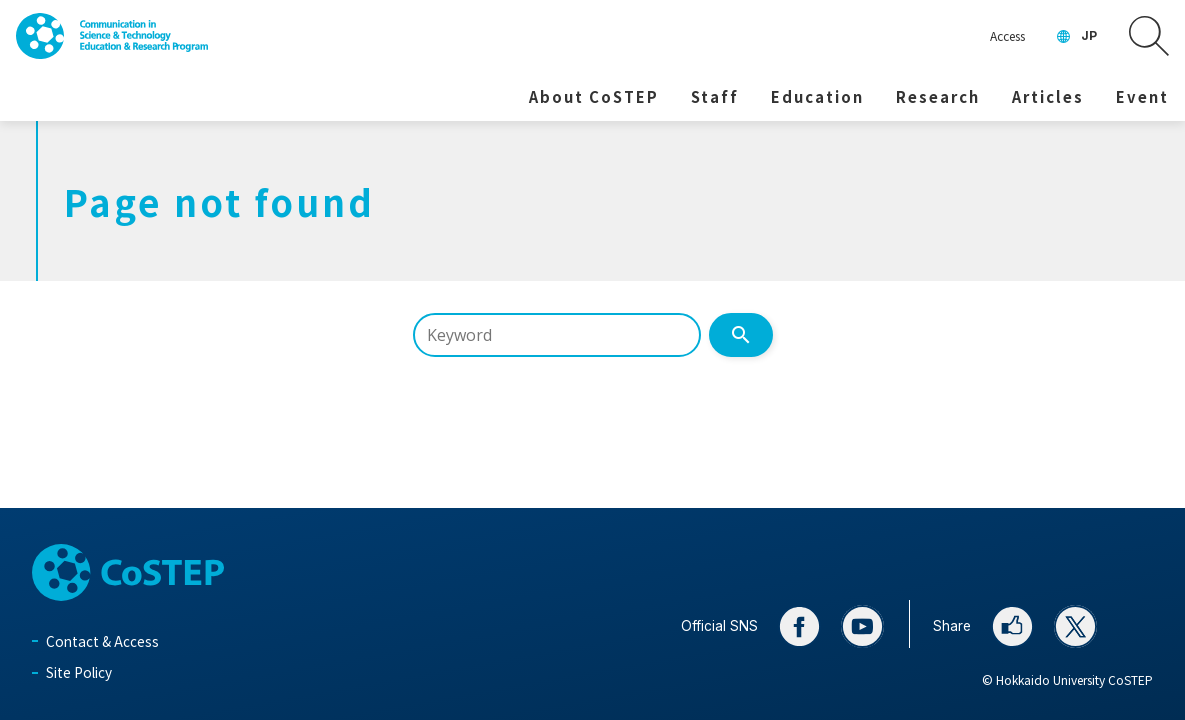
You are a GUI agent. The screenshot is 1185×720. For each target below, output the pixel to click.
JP (1089, 35)
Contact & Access (102, 641)
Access (1007, 35)
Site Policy (79, 672)
